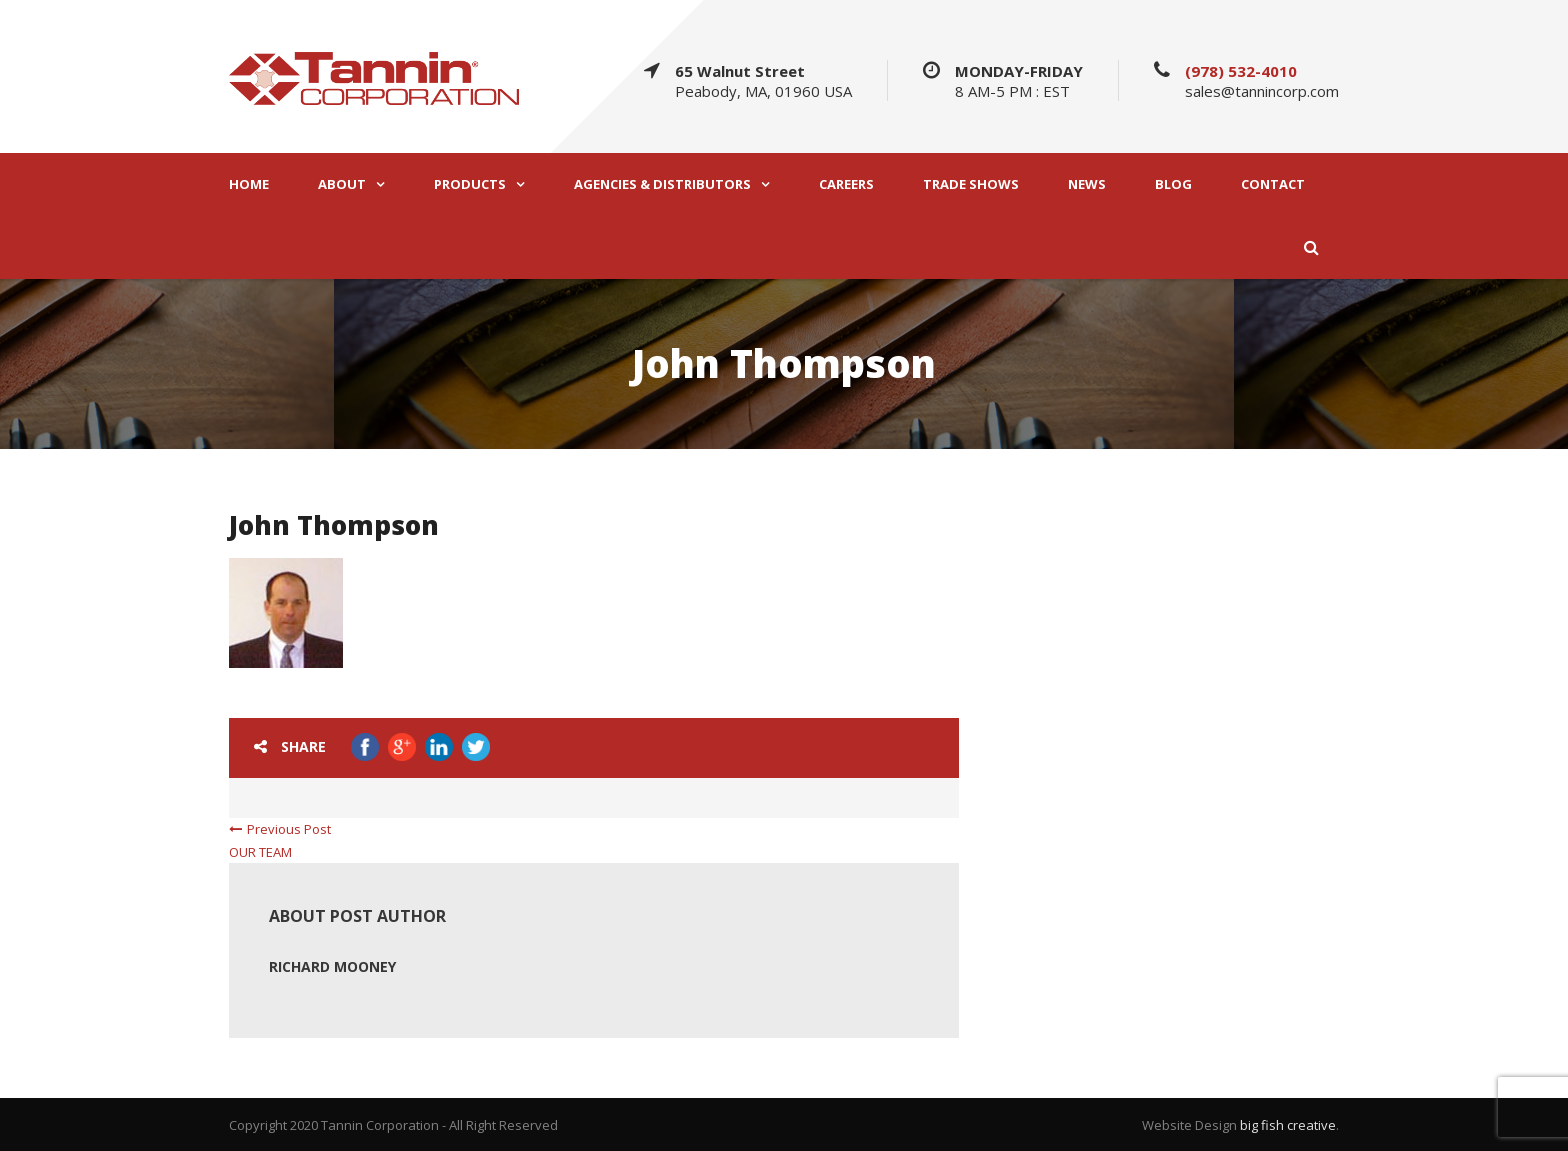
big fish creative (1288, 1125)
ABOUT (342, 184)
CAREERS (846, 184)
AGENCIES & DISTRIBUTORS (662, 184)
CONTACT (1273, 184)
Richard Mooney (332, 966)
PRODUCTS (470, 184)
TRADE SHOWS (971, 184)
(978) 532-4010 (1241, 71)
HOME (249, 184)
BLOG (1173, 184)
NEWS (1087, 184)
